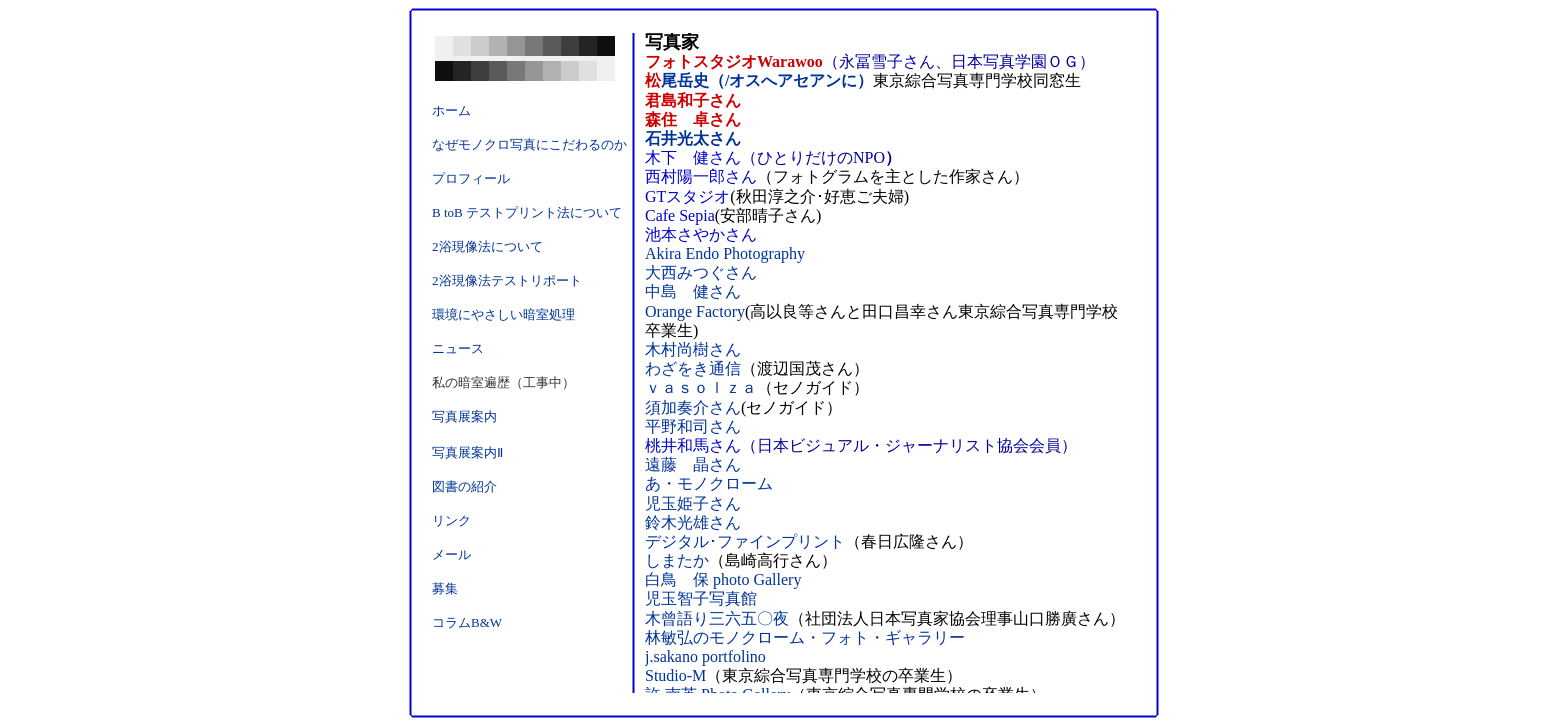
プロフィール (471, 178)
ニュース (458, 348)
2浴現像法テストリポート (507, 280)
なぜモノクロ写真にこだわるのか (529, 144)
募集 (445, 588)
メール (451, 554)
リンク (451, 520)
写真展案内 (464, 416)
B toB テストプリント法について (527, 212)
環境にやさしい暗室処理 (503, 314)
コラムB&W (467, 622)
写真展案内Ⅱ (467, 452)
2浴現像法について (487, 246)
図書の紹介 (464, 486)
